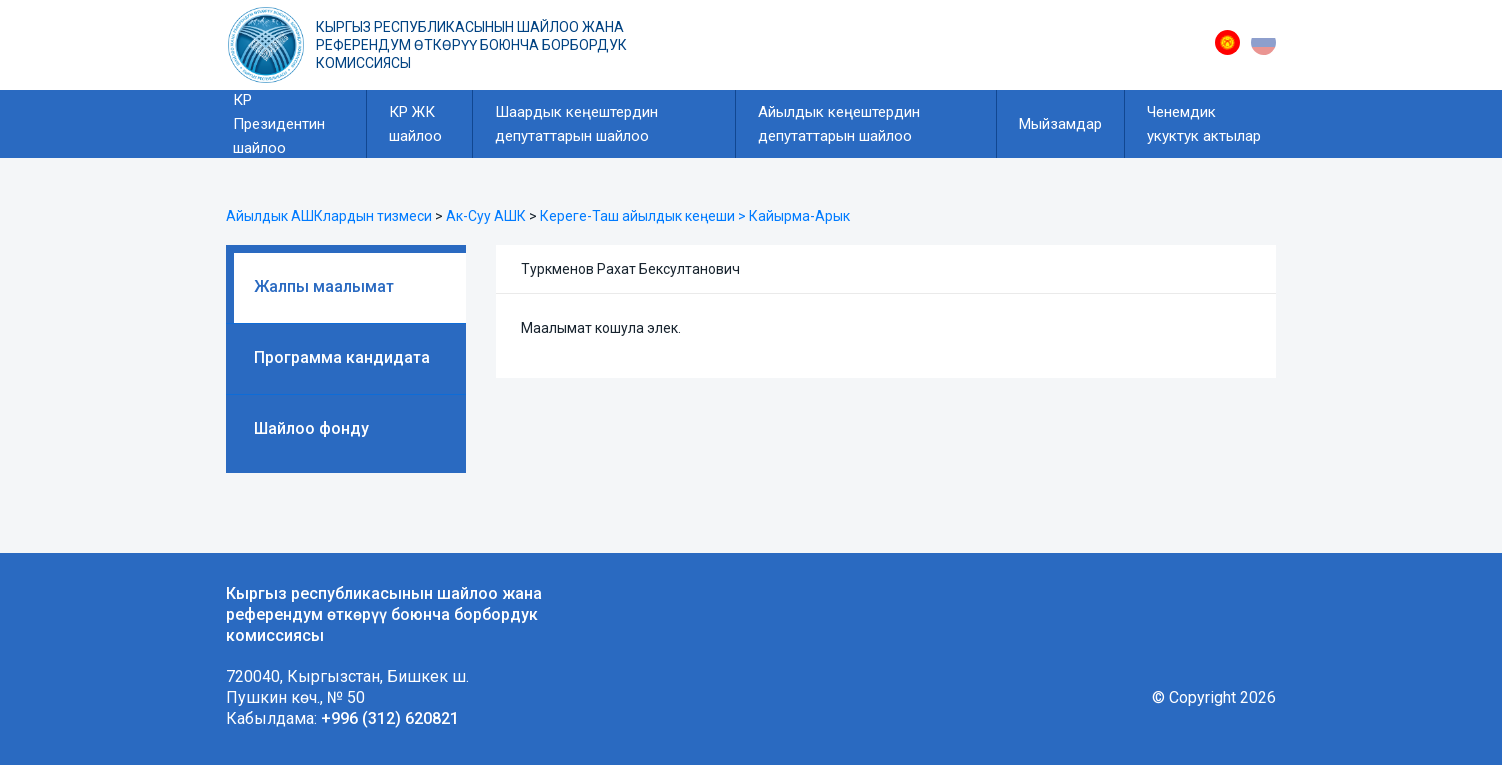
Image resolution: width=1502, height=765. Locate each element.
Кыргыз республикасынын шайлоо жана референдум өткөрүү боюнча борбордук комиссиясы (471, 45)
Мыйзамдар (1060, 124)
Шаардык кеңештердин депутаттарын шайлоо (576, 124)
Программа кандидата (342, 357)
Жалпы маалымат (324, 286)
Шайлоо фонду (311, 428)
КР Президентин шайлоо (279, 124)
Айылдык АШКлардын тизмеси (329, 216)
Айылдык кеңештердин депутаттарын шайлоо (839, 124)
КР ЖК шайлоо (415, 124)
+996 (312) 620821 (390, 718)
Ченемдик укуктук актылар (1204, 124)
